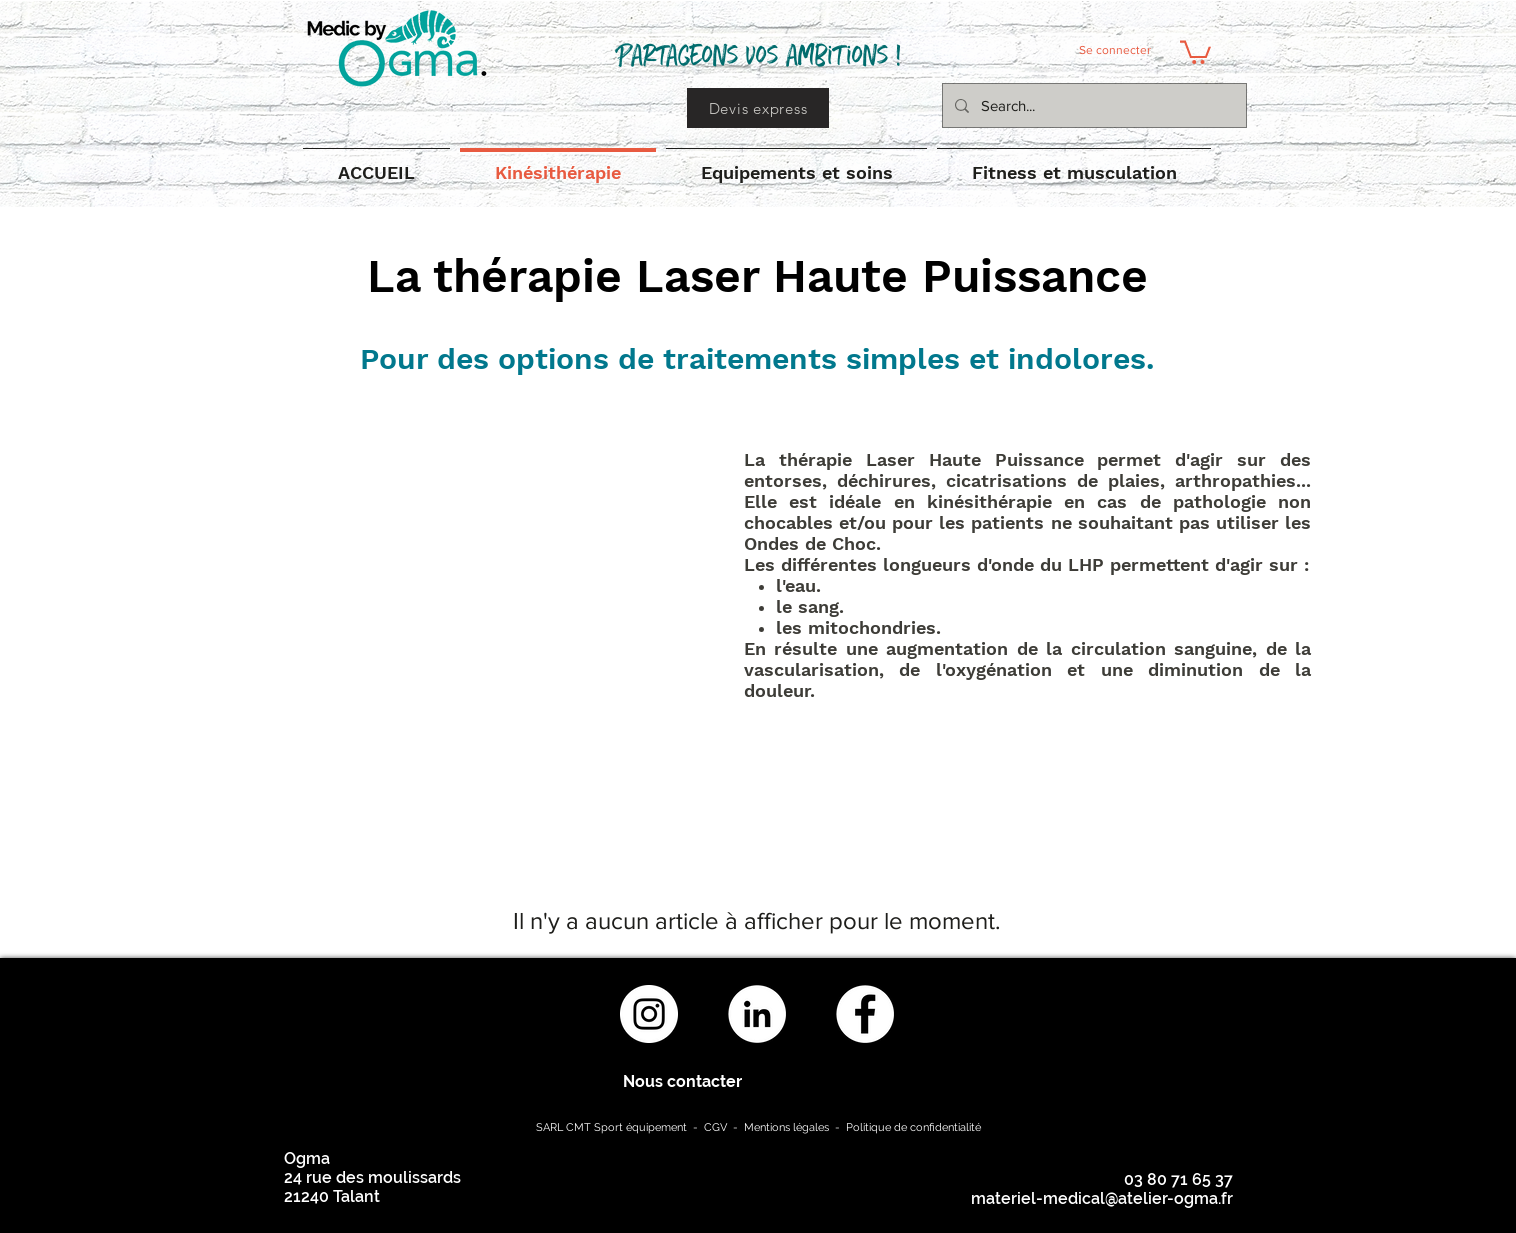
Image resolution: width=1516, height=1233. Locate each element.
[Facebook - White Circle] (865, 1014)
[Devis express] (758, 108)
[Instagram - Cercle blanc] (649, 1014)
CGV (717, 1127)
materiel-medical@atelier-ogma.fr (1102, 1198)
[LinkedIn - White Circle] (757, 1014)
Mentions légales (786, 1127)
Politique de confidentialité (913, 1127)
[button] (1195, 51)
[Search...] (1092, 105)
